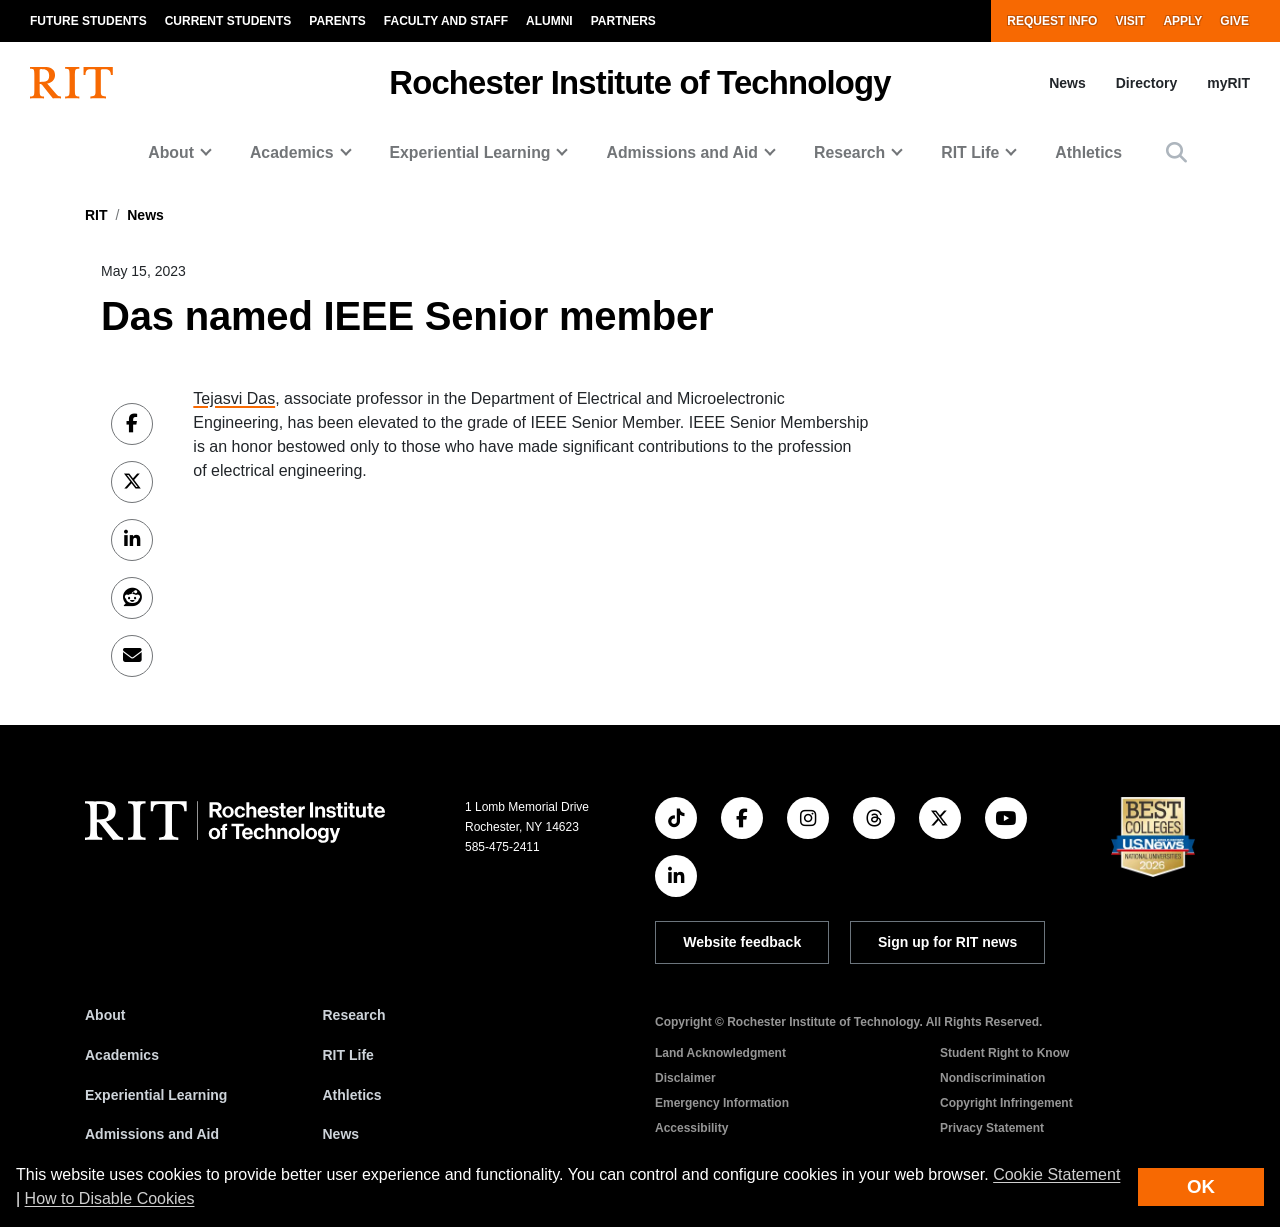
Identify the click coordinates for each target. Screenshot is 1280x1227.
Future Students (88, 21)
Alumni (549, 21)
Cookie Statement (1056, 1174)
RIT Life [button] (970, 152)
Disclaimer (685, 1078)
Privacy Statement (992, 1128)
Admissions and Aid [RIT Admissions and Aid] (152, 1134)
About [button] (171, 152)
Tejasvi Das (234, 398)
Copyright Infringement (1006, 1103)
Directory (1146, 83)
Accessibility (691, 1128)
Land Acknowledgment (720, 1053)
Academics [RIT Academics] (122, 1055)
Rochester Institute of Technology (639, 82)
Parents (337, 21)
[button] (1176, 152)
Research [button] (849, 152)
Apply (1182, 21)
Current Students (228, 21)
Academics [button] (292, 152)
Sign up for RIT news (947, 942)
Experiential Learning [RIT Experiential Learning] (156, 1095)
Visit (1130, 21)
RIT (96, 215)
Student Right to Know (1004, 1053)
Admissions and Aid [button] (682, 152)
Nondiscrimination (992, 1078)
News (1067, 83)
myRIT (1228, 83)
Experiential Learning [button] (470, 152)
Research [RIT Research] (354, 1015)
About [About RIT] (105, 1015)
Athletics (1088, 152)
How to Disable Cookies (110, 1198)
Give (1234, 21)
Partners (623, 21)
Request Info (1052, 21)
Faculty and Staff (446, 21)
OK (1201, 1186)
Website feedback (742, 942)
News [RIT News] (341, 1134)
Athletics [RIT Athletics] (352, 1095)
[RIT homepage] (71, 83)
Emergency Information (722, 1103)
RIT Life (348, 1055)
